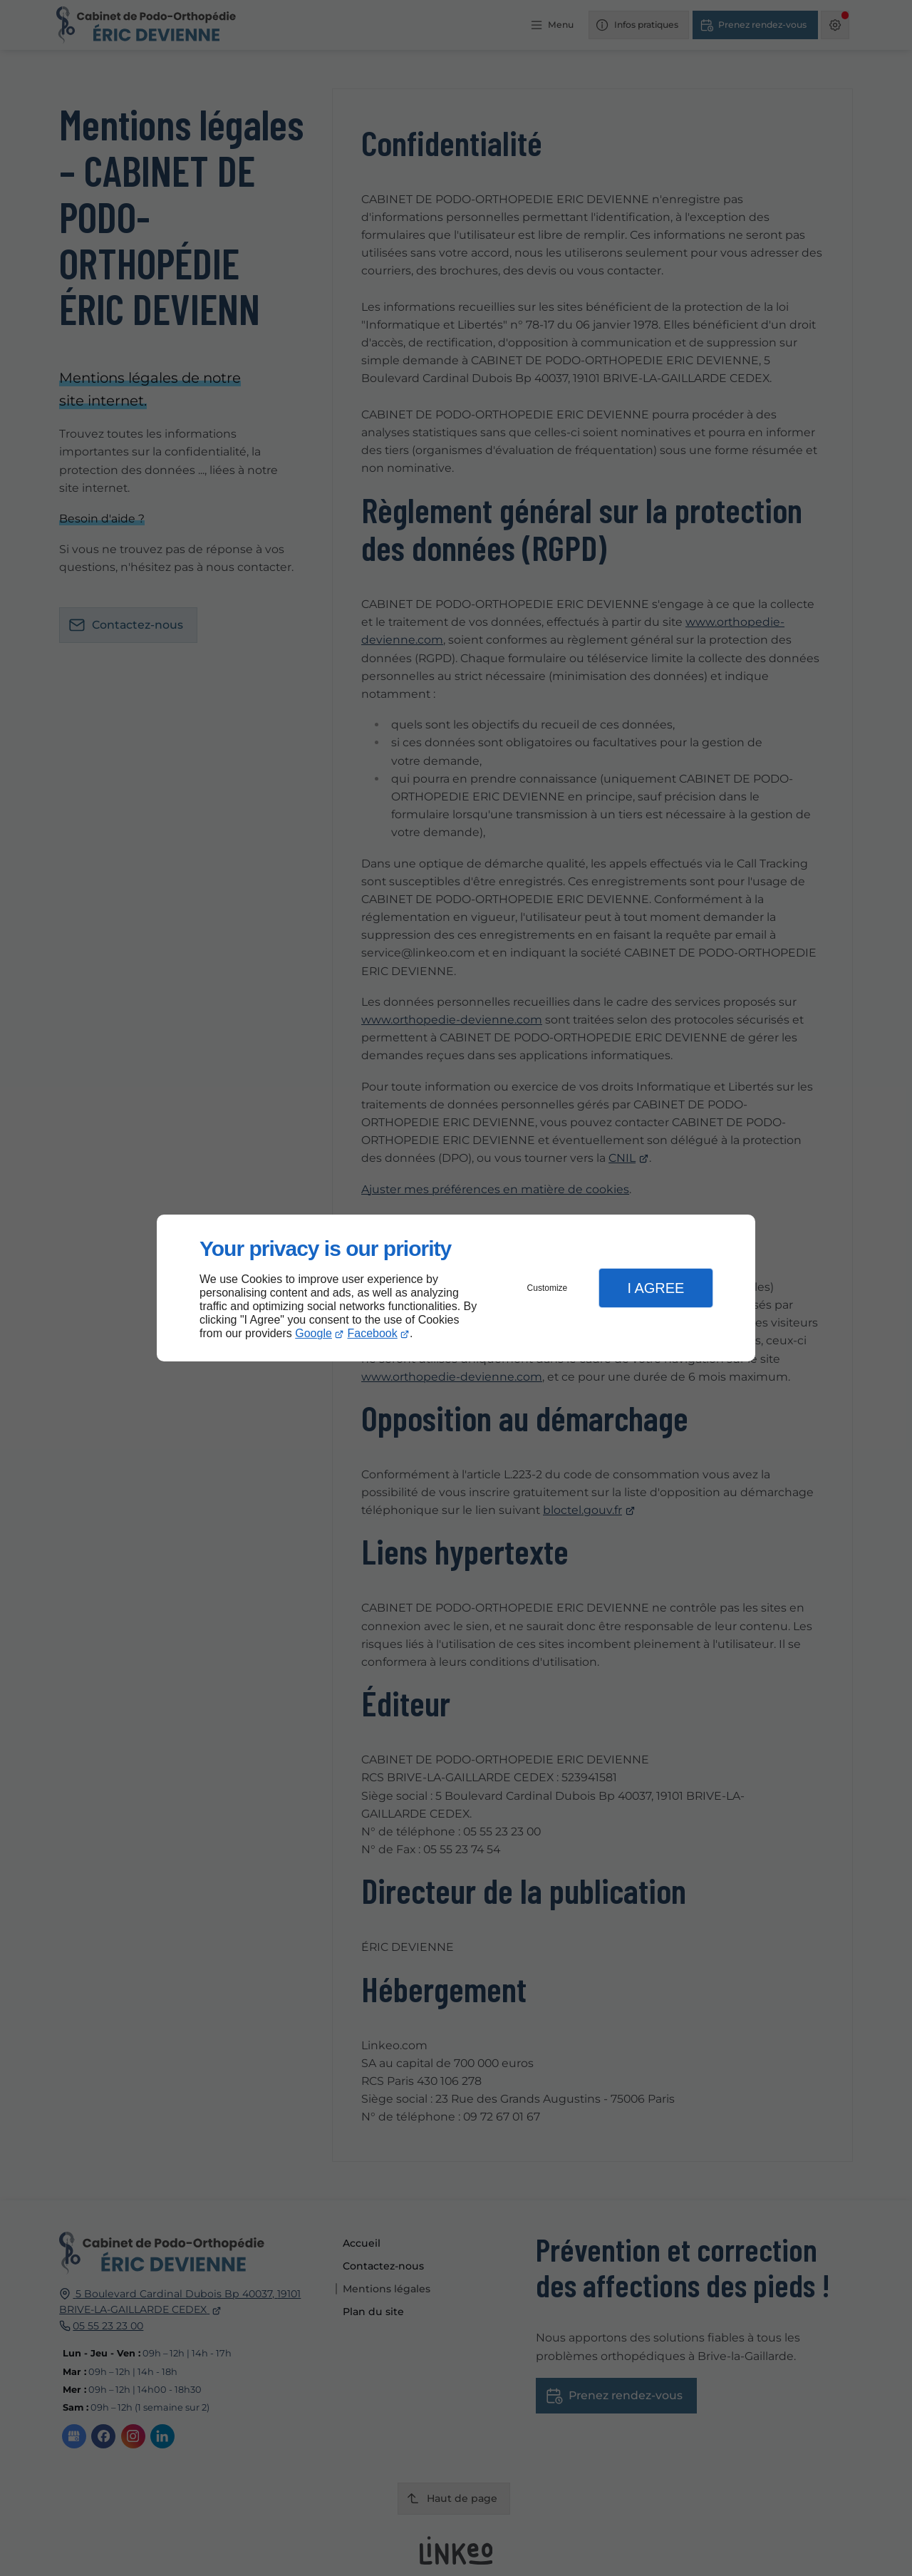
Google (313, 1333)
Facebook (373, 1333)
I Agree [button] (655, 1288)
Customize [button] (547, 1288)
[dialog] (456, 1288)
